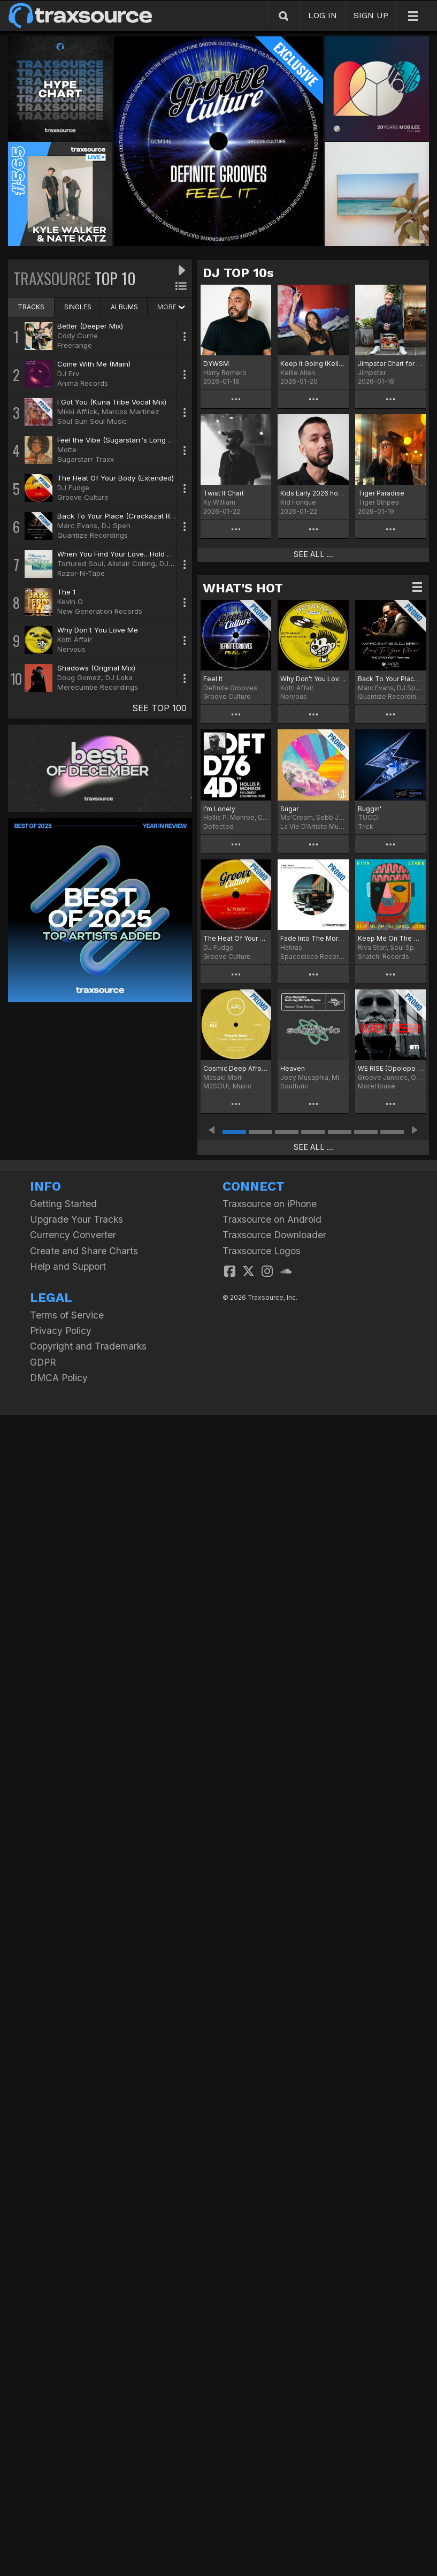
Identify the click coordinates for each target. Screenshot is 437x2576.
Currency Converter (73, 1234)
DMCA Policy (59, 1377)
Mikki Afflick (77, 411)
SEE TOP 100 (159, 708)
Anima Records (82, 383)
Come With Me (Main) (94, 364)
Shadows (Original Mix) (96, 668)
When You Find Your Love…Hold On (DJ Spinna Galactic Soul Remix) (172, 554)
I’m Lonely (219, 809)
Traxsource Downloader (274, 1234)
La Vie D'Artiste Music (313, 826)
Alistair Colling (131, 563)
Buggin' (369, 809)
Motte (66, 449)
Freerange (74, 345)
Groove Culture (83, 497)
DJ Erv (68, 373)
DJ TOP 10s (238, 272)
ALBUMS (124, 307)
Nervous (71, 649)
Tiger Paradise (381, 493)
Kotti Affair (74, 639)
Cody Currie (77, 335)
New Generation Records (99, 611)
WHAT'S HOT (243, 588)
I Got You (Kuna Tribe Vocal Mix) (111, 402)
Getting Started (63, 1203)
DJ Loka (119, 677)
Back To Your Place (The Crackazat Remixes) (390, 679)
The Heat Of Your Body (236, 938)
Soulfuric (294, 1086)
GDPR (43, 1362)
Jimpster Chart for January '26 (390, 364)
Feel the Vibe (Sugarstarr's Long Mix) (119, 440)
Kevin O (70, 601)
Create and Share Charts (84, 1250)
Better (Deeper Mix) (90, 326)
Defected (218, 826)
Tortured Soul (80, 563)
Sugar (289, 809)
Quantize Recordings (92, 535)
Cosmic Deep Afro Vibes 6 (236, 1068)
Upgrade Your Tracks (76, 1219)
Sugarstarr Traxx (85, 459)
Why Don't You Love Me (97, 630)
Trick (365, 826)
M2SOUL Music (227, 1086)
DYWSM (216, 364)
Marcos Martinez (130, 411)
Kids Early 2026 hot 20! (313, 493)
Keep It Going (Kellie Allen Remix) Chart (313, 364)
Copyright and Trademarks (88, 1346)
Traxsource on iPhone (270, 1203)
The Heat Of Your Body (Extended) (115, 478)
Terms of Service (67, 1315)
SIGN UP (371, 15)
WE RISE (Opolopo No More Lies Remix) (390, 1068)
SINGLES (77, 307)
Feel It (213, 679)
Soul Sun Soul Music (92, 421)
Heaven (292, 1068)
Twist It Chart (223, 493)
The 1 (66, 592)
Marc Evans (77, 525)
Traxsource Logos (262, 1250)
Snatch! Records (383, 956)
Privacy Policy (60, 1330)
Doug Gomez (79, 677)
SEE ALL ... (313, 554)
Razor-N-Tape (81, 573)
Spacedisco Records (313, 956)
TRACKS (31, 307)
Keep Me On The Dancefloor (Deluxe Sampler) (390, 938)
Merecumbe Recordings (97, 687)
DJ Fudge (73, 487)
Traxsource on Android (272, 1219)
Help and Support (68, 1266)
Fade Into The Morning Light (313, 938)
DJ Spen (116, 525)
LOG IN (322, 15)
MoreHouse (376, 1086)
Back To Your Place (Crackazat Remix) (122, 516)
